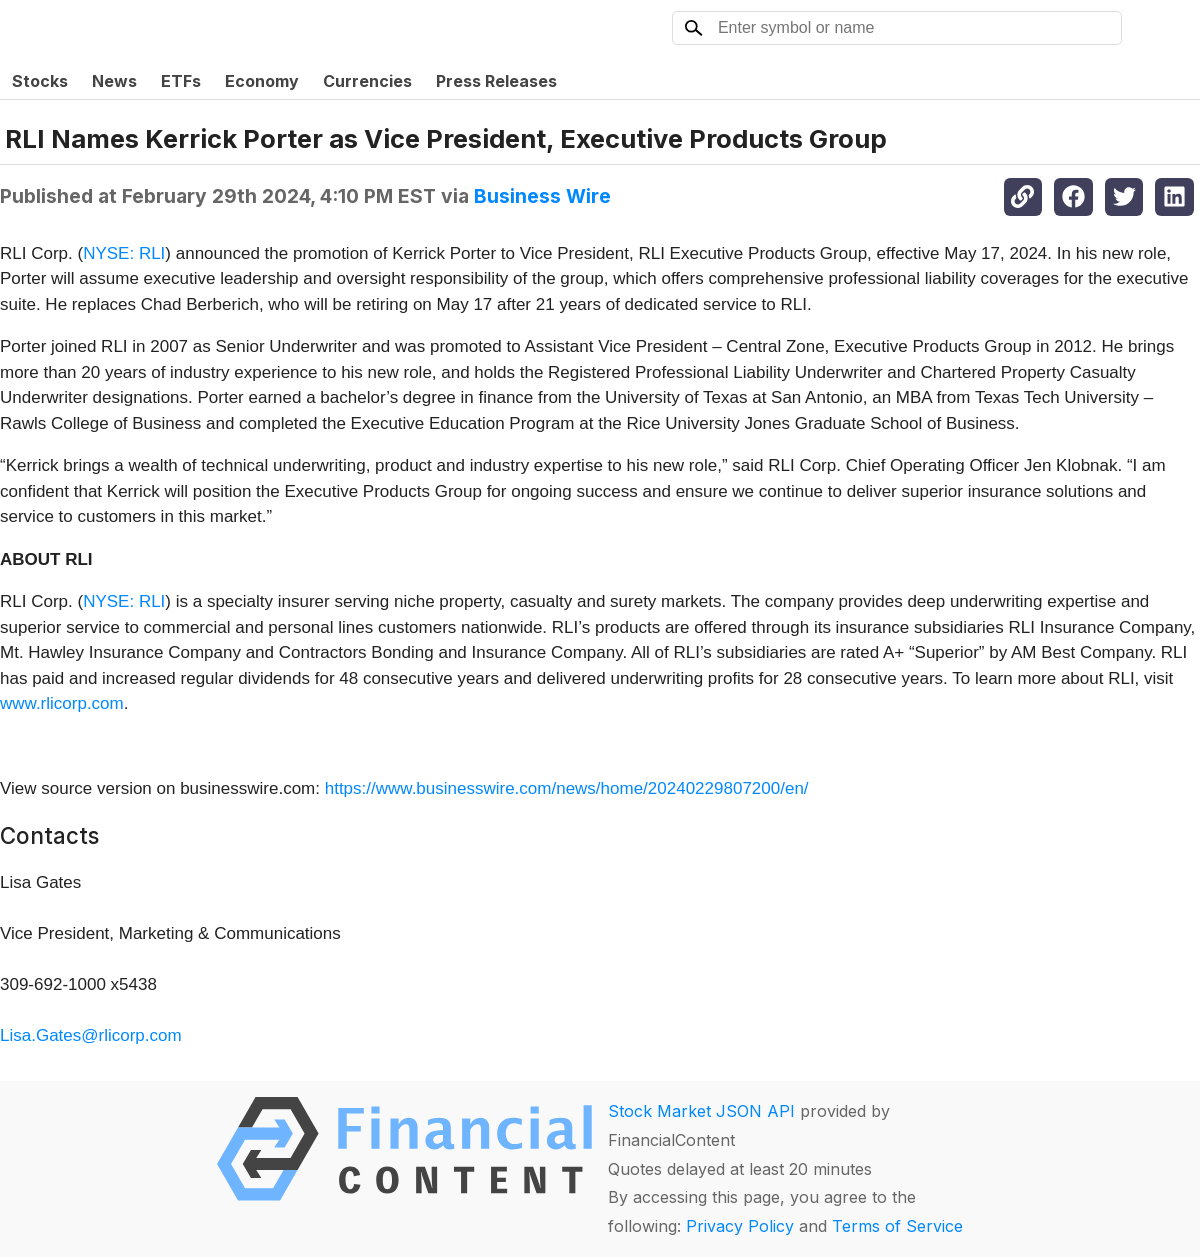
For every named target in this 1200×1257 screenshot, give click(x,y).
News (114, 81)
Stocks (40, 81)
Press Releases (496, 81)
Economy (262, 81)
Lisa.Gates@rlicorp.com (91, 1035)
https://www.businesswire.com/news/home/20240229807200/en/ (567, 788)
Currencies (367, 81)
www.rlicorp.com (62, 703)
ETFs (181, 81)
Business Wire (542, 196)
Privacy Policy (740, 1226)
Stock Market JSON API (701, 1111)
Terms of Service (897, 1226)
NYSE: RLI (124, 253)
